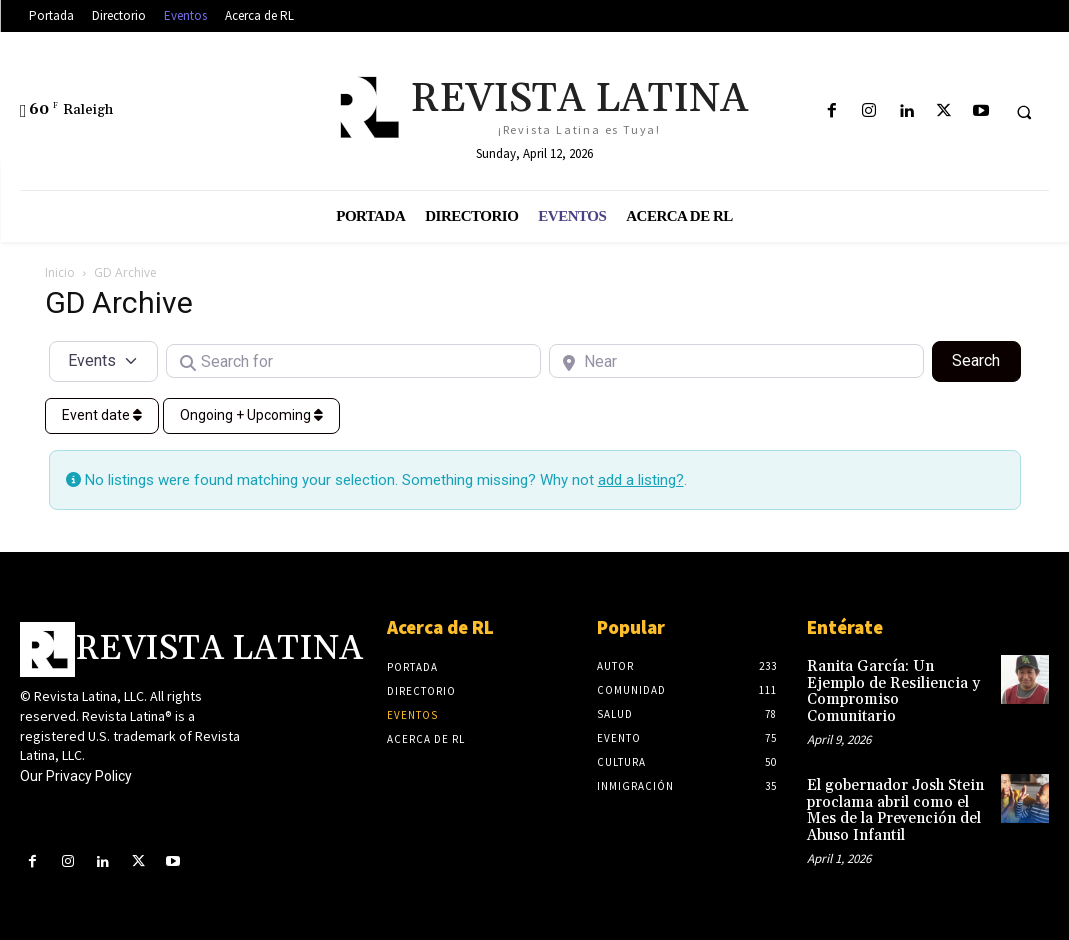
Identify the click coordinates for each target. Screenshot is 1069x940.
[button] (1024, 112)
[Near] (736, 361)
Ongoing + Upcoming (251, 415)
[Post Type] (104, 361)
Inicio (60, 272)
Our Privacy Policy (76, 776)
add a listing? (641, 480)
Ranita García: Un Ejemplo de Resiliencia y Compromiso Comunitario (893, 681)
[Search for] (353, 361)
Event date (102, 415)
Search (986, 359)
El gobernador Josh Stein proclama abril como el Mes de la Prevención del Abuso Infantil (897, 789)
